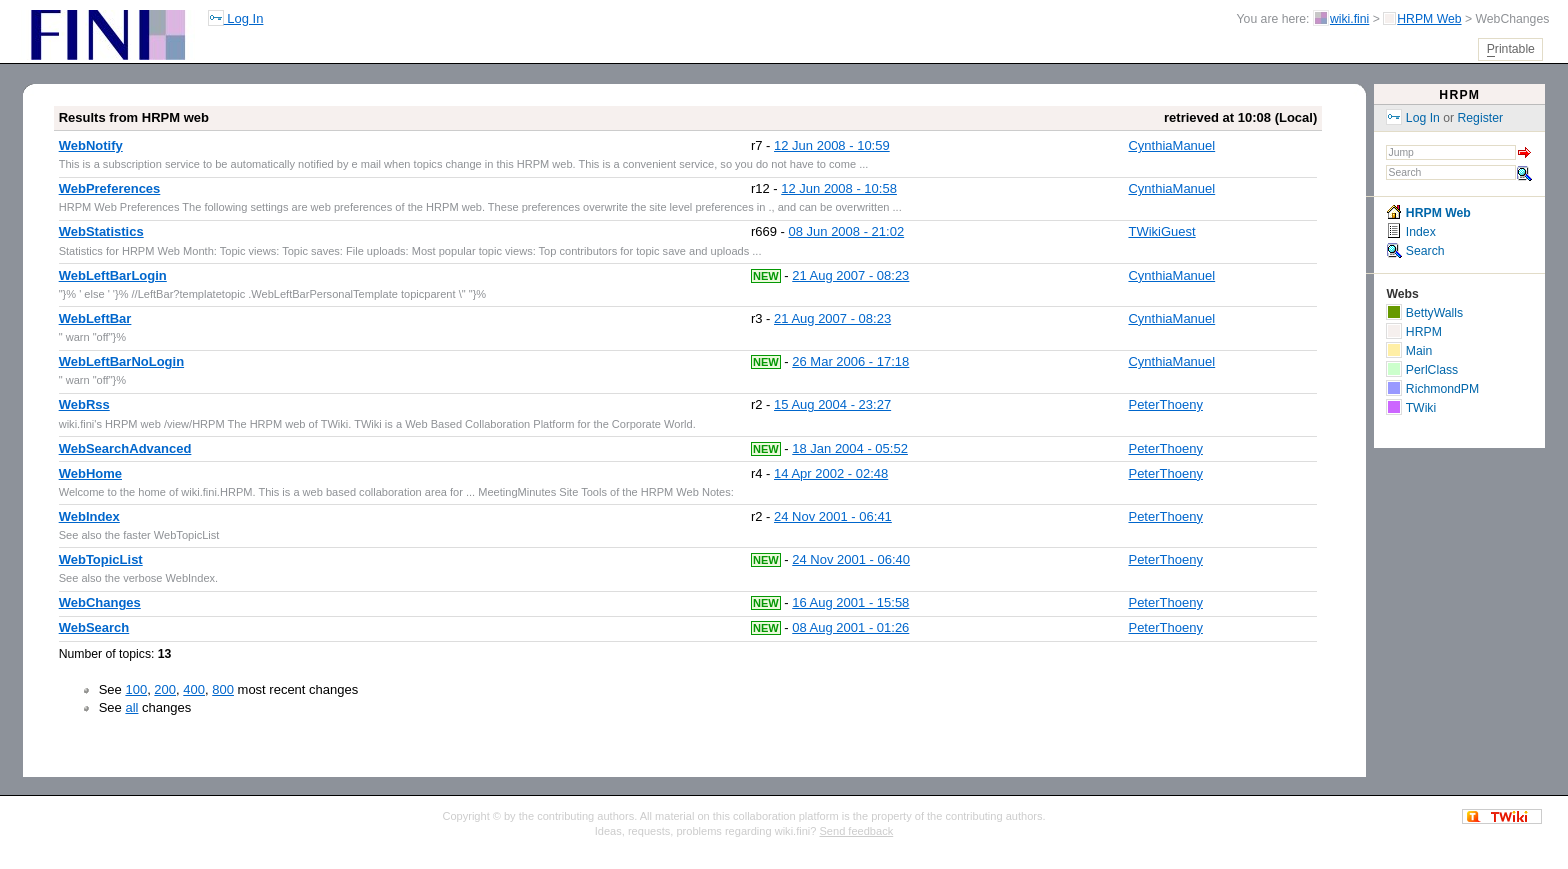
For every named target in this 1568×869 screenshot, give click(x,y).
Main (1409, 351)
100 (136, 689)
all (131, 707)
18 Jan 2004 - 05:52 (850, 448)
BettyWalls (1424, 313)
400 (194, 689)
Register (1481, 118)
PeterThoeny (1165, 404)
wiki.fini (1349, 19)
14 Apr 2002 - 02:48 (831, 473)
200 (165, 689)
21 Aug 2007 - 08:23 (850, 275)
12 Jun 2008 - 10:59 (832, 145)
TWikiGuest (1161, 231)
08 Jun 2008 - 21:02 (846, 231)
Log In (236, 18)
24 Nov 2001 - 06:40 (851, 559)
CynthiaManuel (1171, 145)
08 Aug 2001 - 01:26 (850, 627)
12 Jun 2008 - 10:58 (839, 188)
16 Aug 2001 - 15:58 (850, 602)
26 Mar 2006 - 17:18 (850, 361)
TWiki (1411, 408)
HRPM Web (1429, 19)
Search (1415, 251)
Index (1410, 232)
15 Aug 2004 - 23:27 (832, 404)
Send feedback (857, 831)
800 (223, 689)
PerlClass (1422, 370)
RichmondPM (1432, 389)
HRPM (1459, 95)
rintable (1511, 49)
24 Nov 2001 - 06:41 (833, 516)
